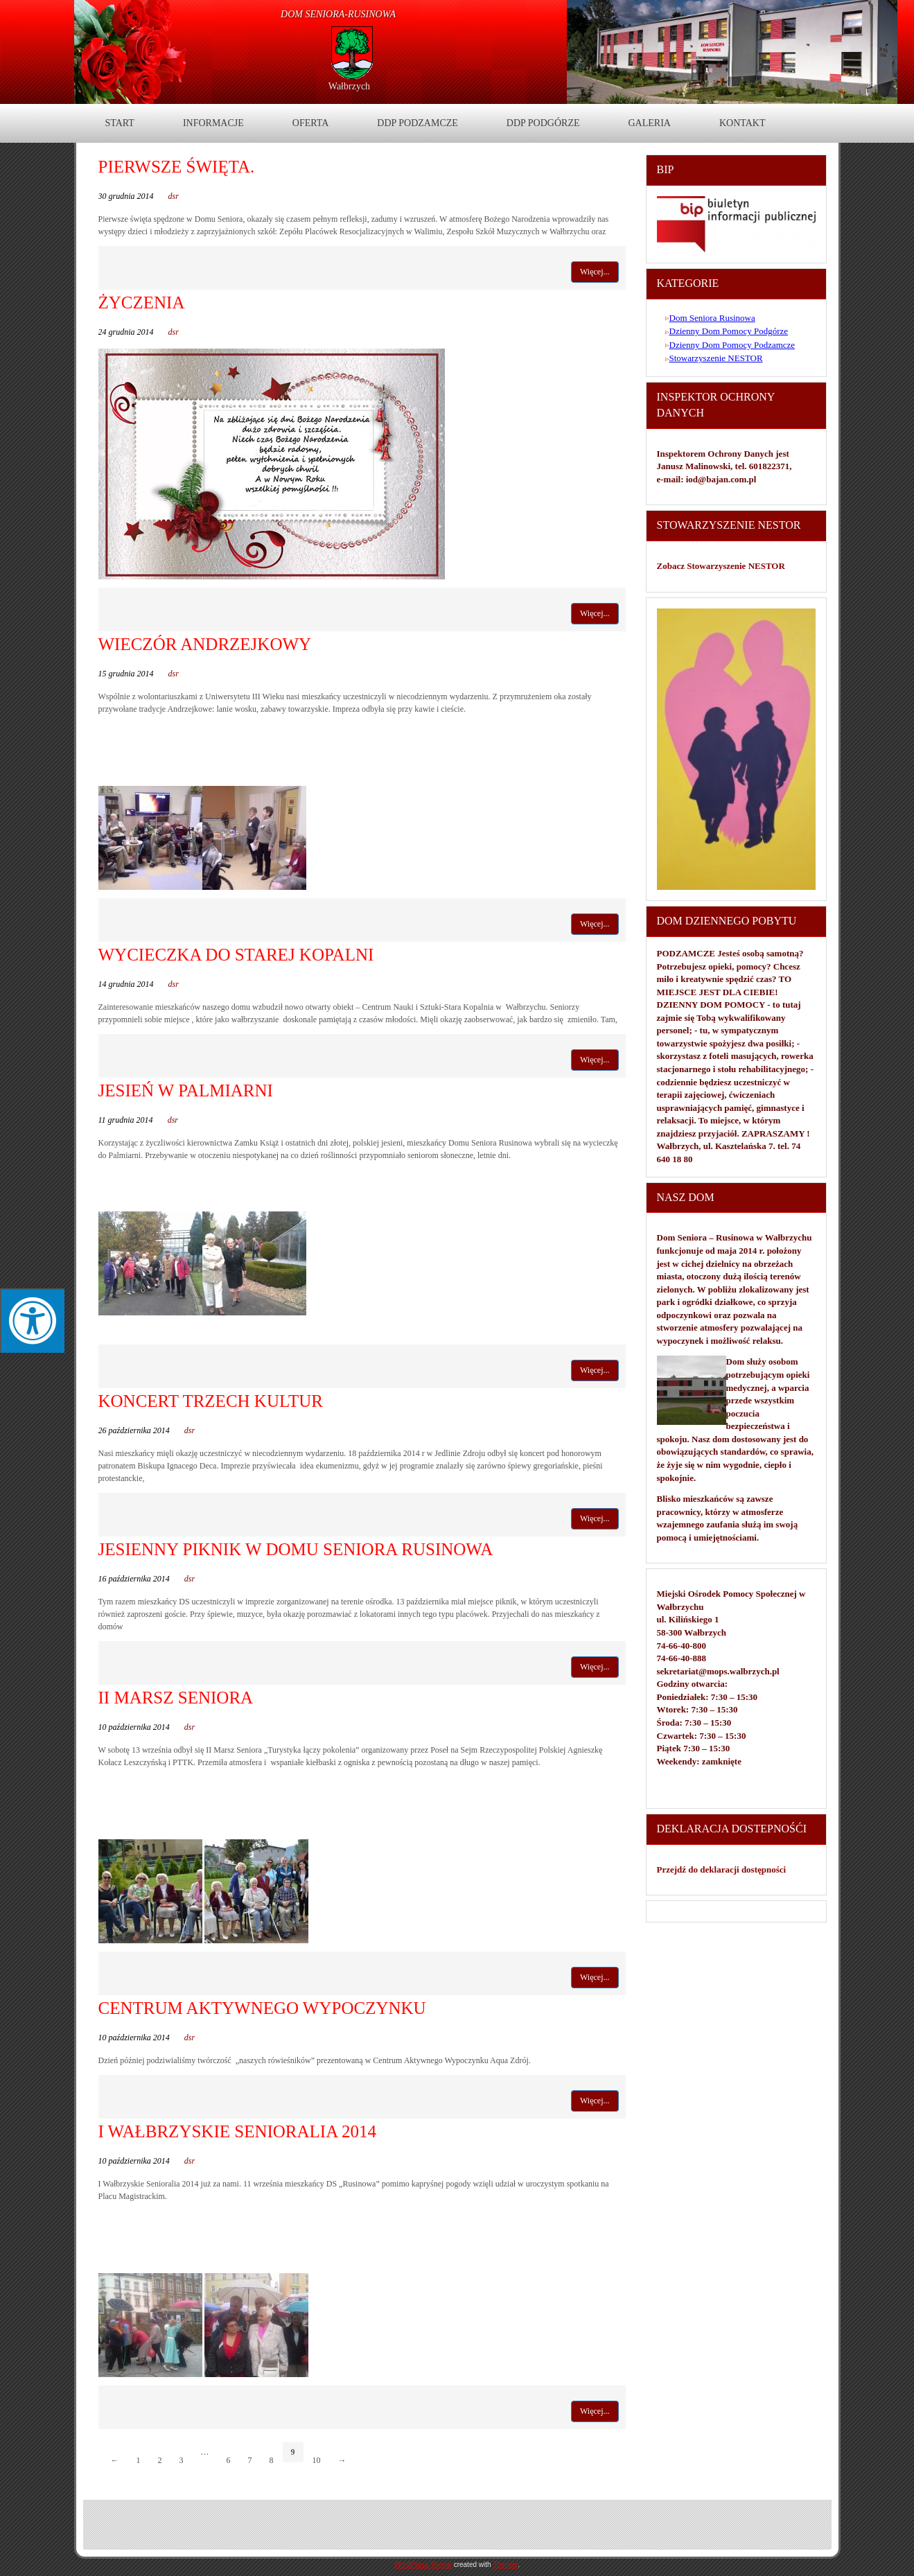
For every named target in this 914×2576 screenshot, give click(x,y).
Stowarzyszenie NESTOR (716, 358)
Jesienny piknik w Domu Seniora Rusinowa (295, 1549)
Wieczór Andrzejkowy (205, 644)
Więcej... (595, 272)
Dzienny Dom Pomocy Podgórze (729, 331)
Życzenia (141, 302)
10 (317, 2460)
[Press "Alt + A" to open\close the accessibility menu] (32, 1320)
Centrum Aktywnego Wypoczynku (262, 2008)
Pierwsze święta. (176, 166)
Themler (505, 2564)
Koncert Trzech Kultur (210, 1401)
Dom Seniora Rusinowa (712, 318)
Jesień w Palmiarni (185, 1090)
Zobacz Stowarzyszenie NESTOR (722, 566)
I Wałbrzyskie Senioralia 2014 (237, 2131)
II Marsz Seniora (176, 1697)
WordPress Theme (423, 2564)
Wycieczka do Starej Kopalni (236, 954)
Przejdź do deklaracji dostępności (721, 1869)
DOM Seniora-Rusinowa (338, 14)
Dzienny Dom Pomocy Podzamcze (732, 345)
